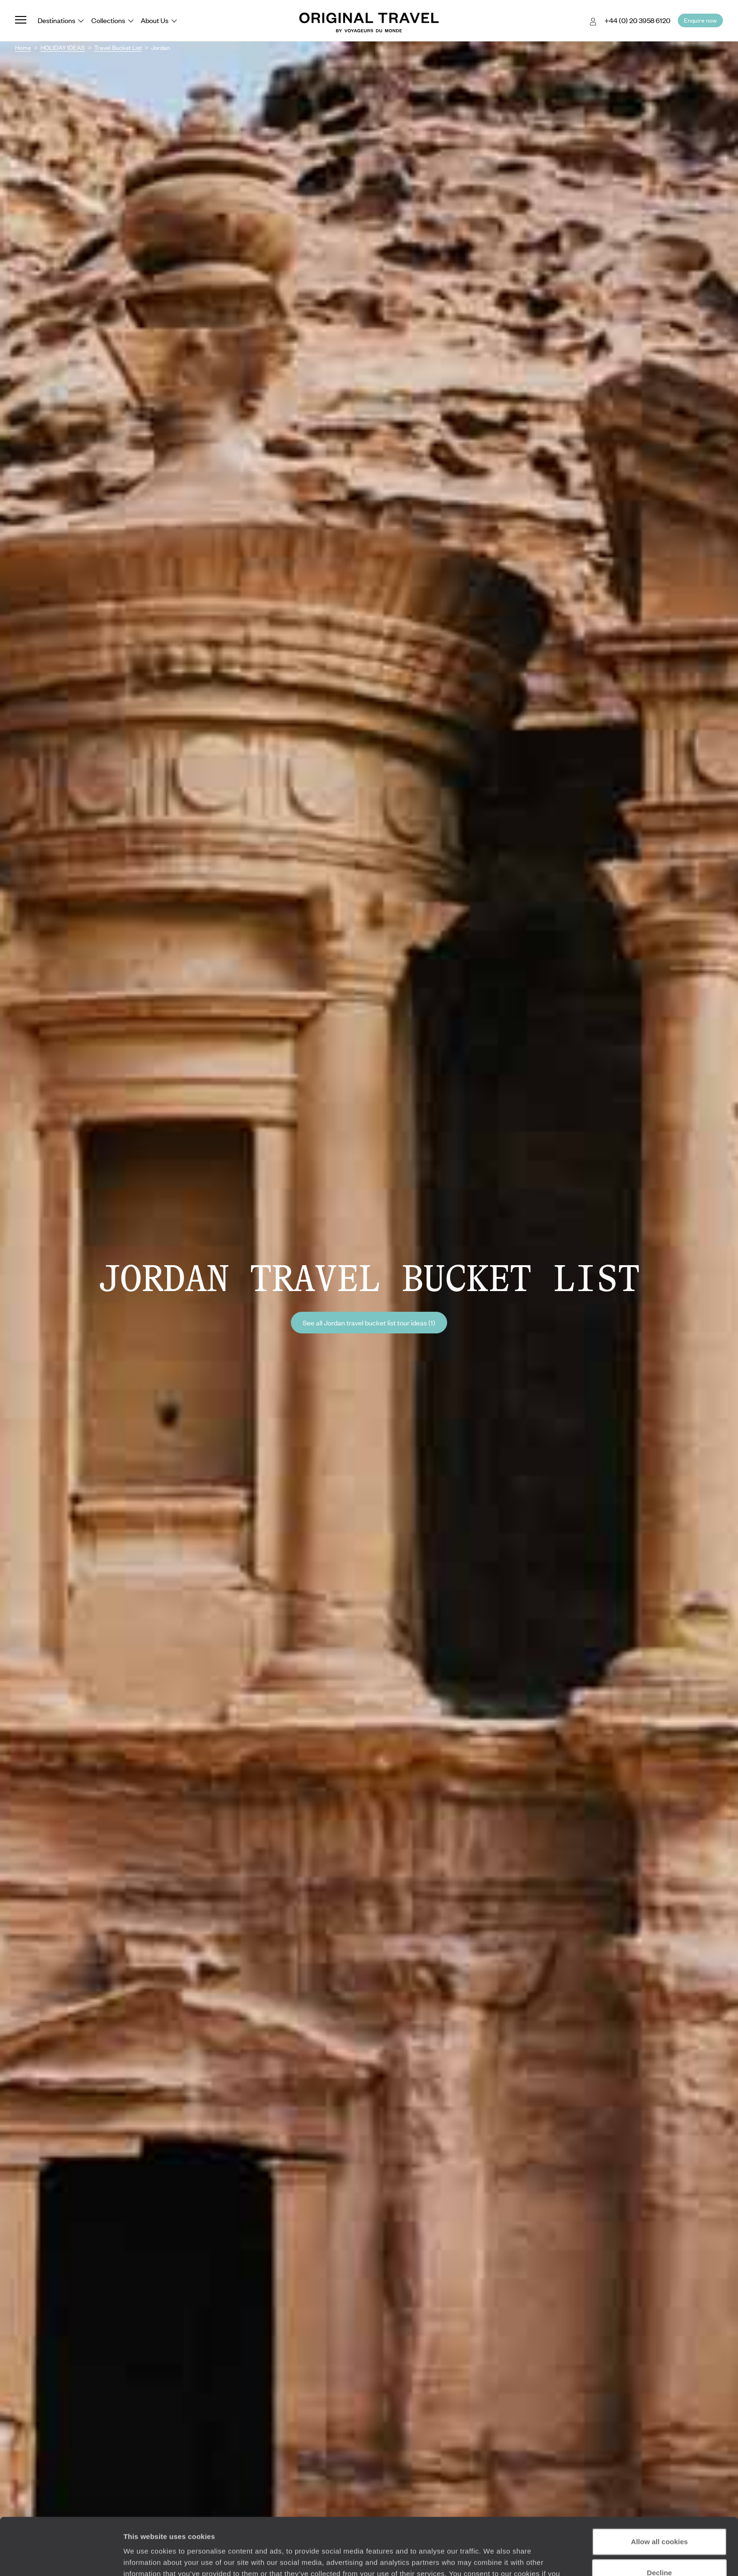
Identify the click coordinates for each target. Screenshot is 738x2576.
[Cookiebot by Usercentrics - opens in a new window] (61, 2558)
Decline (659, 2519)
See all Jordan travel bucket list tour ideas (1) (369, 1322)
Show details (145, 2557)
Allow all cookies (659, 2488)
